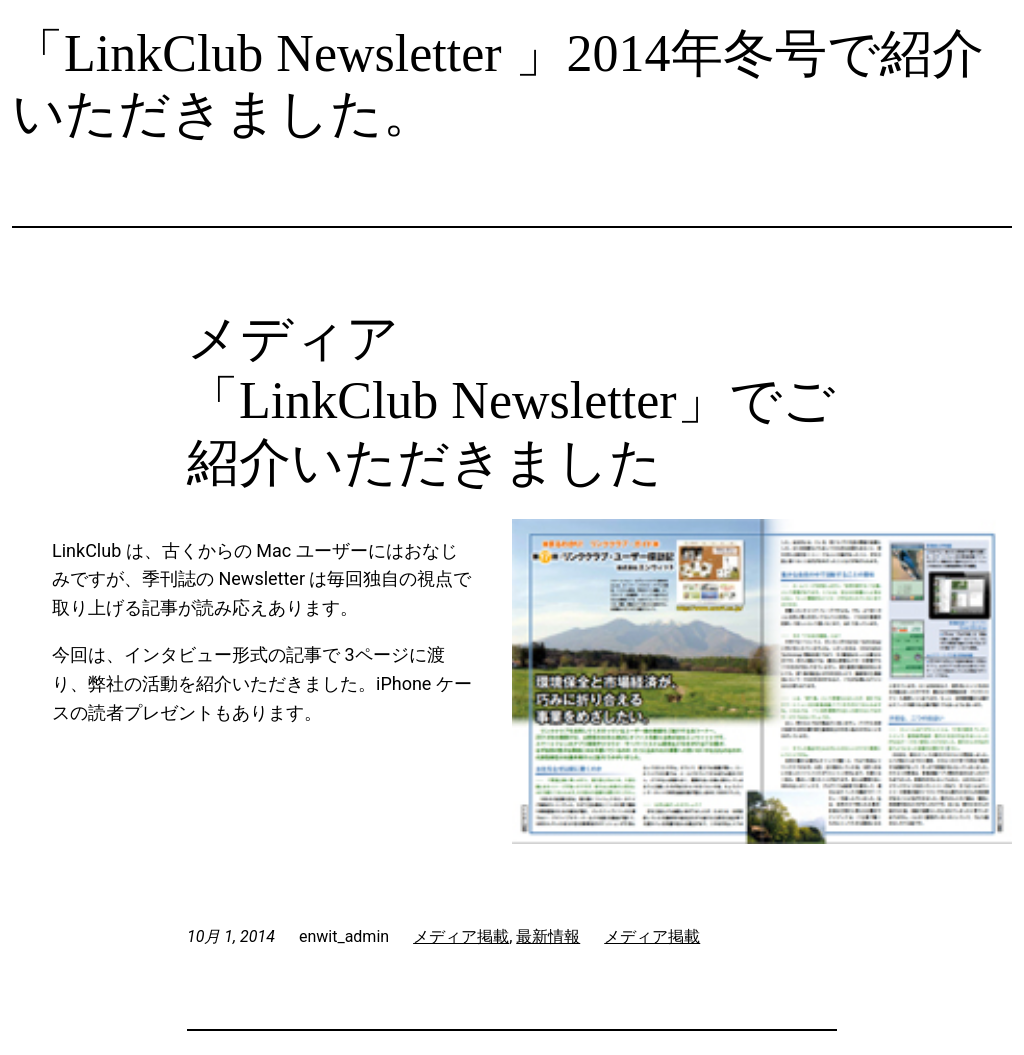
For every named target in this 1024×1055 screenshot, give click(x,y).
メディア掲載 (461, 936)
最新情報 (548, 936)
